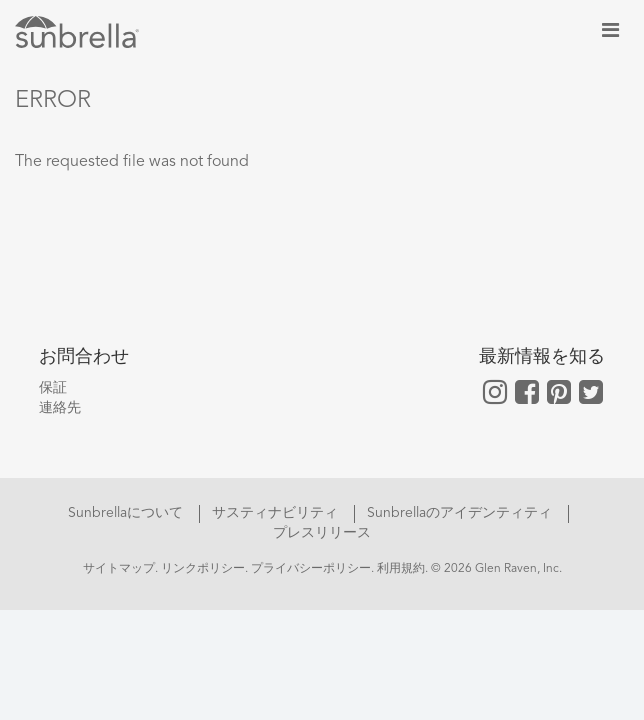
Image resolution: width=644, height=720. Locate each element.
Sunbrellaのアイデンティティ (461, 513)
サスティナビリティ (277, 513)
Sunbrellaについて (127, 513)
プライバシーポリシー (311, 569)
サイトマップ (119, 569)
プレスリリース (322, 533)
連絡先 (60, 408)
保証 (53, 388)
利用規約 (401, 569)
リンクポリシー (203, 569)
